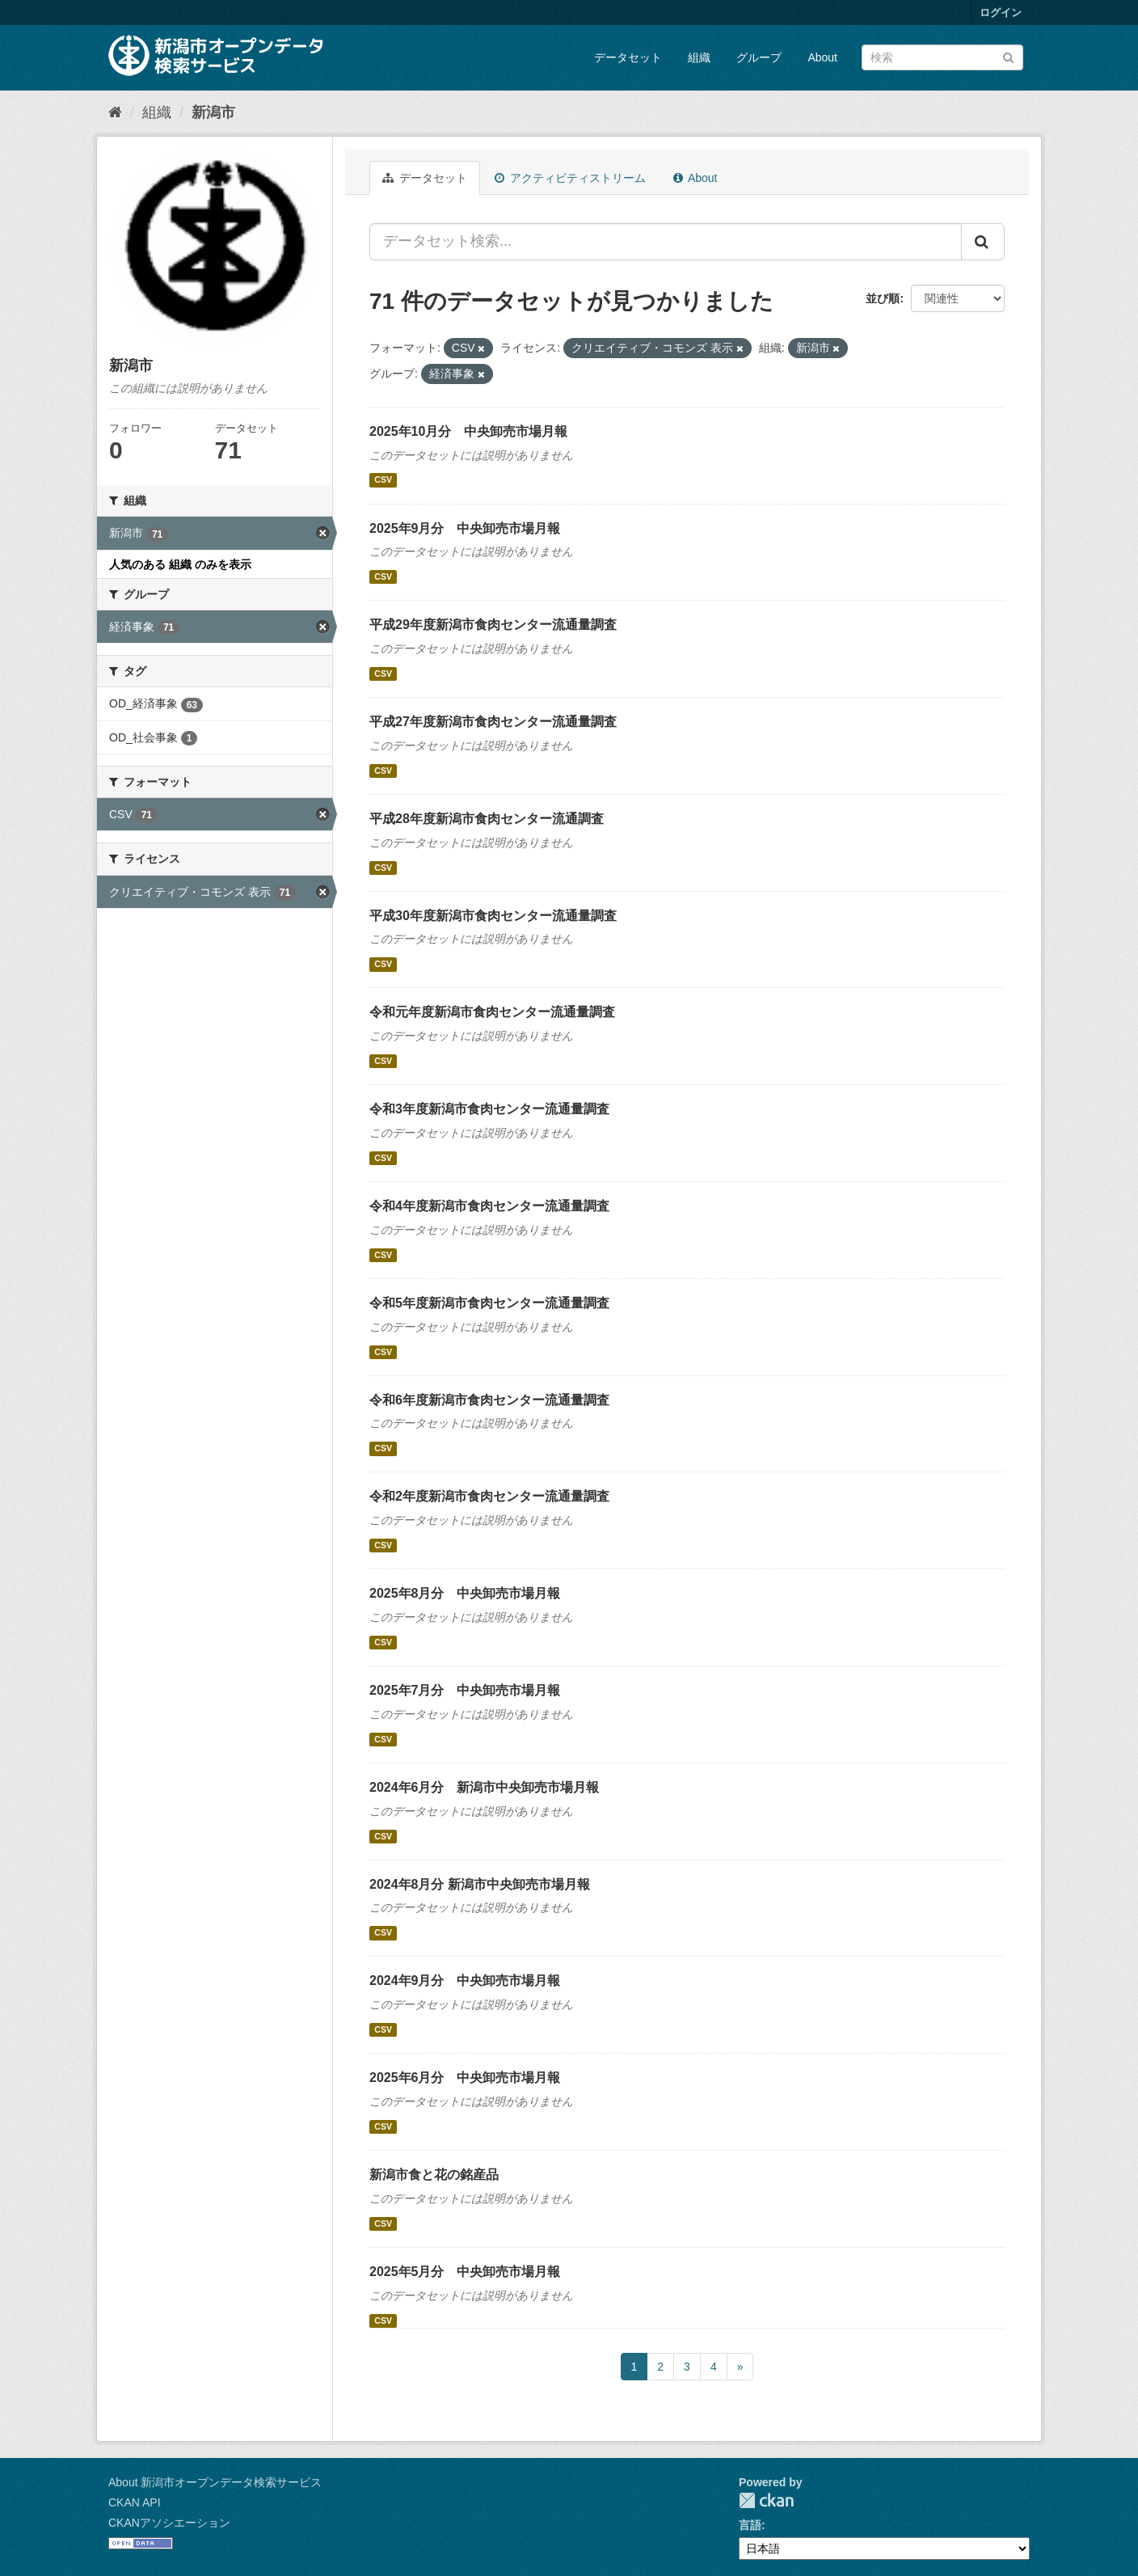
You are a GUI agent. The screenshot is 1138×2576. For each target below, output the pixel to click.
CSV (383, 480)
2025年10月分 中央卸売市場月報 (468, 431)
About (822, 57)
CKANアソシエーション (169, 2522)
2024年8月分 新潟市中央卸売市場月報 (479, 1884)
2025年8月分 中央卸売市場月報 (465, 1593)
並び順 (883, 298)
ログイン (1001, 12)
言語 (750, 2525)
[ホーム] (115, 112)
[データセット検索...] (665, 241)
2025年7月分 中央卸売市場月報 (465, 1690)
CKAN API (134, 2502)
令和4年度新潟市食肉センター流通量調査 (489, 1206)
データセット (628, 57)
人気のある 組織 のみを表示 (180, 564)
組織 (699, 57)
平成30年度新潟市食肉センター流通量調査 (493, 916)
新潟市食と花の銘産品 (434, 2174)
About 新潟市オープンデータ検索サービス (215, 2482)
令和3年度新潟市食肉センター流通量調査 (489, 1109)
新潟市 (213, 112)
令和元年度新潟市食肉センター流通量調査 (492, 1012)
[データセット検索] (942, 57)
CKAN (766, 2500)
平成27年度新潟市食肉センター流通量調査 (493, 721)
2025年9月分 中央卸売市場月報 (465, 528)
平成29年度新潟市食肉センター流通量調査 (493, 624)
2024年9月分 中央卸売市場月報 (465, 1980)
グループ (759, 57)
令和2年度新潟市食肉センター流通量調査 (489, 1496)
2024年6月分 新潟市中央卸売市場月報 (484, 1787)
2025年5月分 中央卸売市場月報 (465, 2271)
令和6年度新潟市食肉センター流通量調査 (489, 1400)
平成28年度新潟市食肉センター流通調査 (486, 819)
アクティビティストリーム (570, 177)
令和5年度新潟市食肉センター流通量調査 (489, 1303)
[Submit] (1008, 56)
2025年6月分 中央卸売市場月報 (465, 2077)
